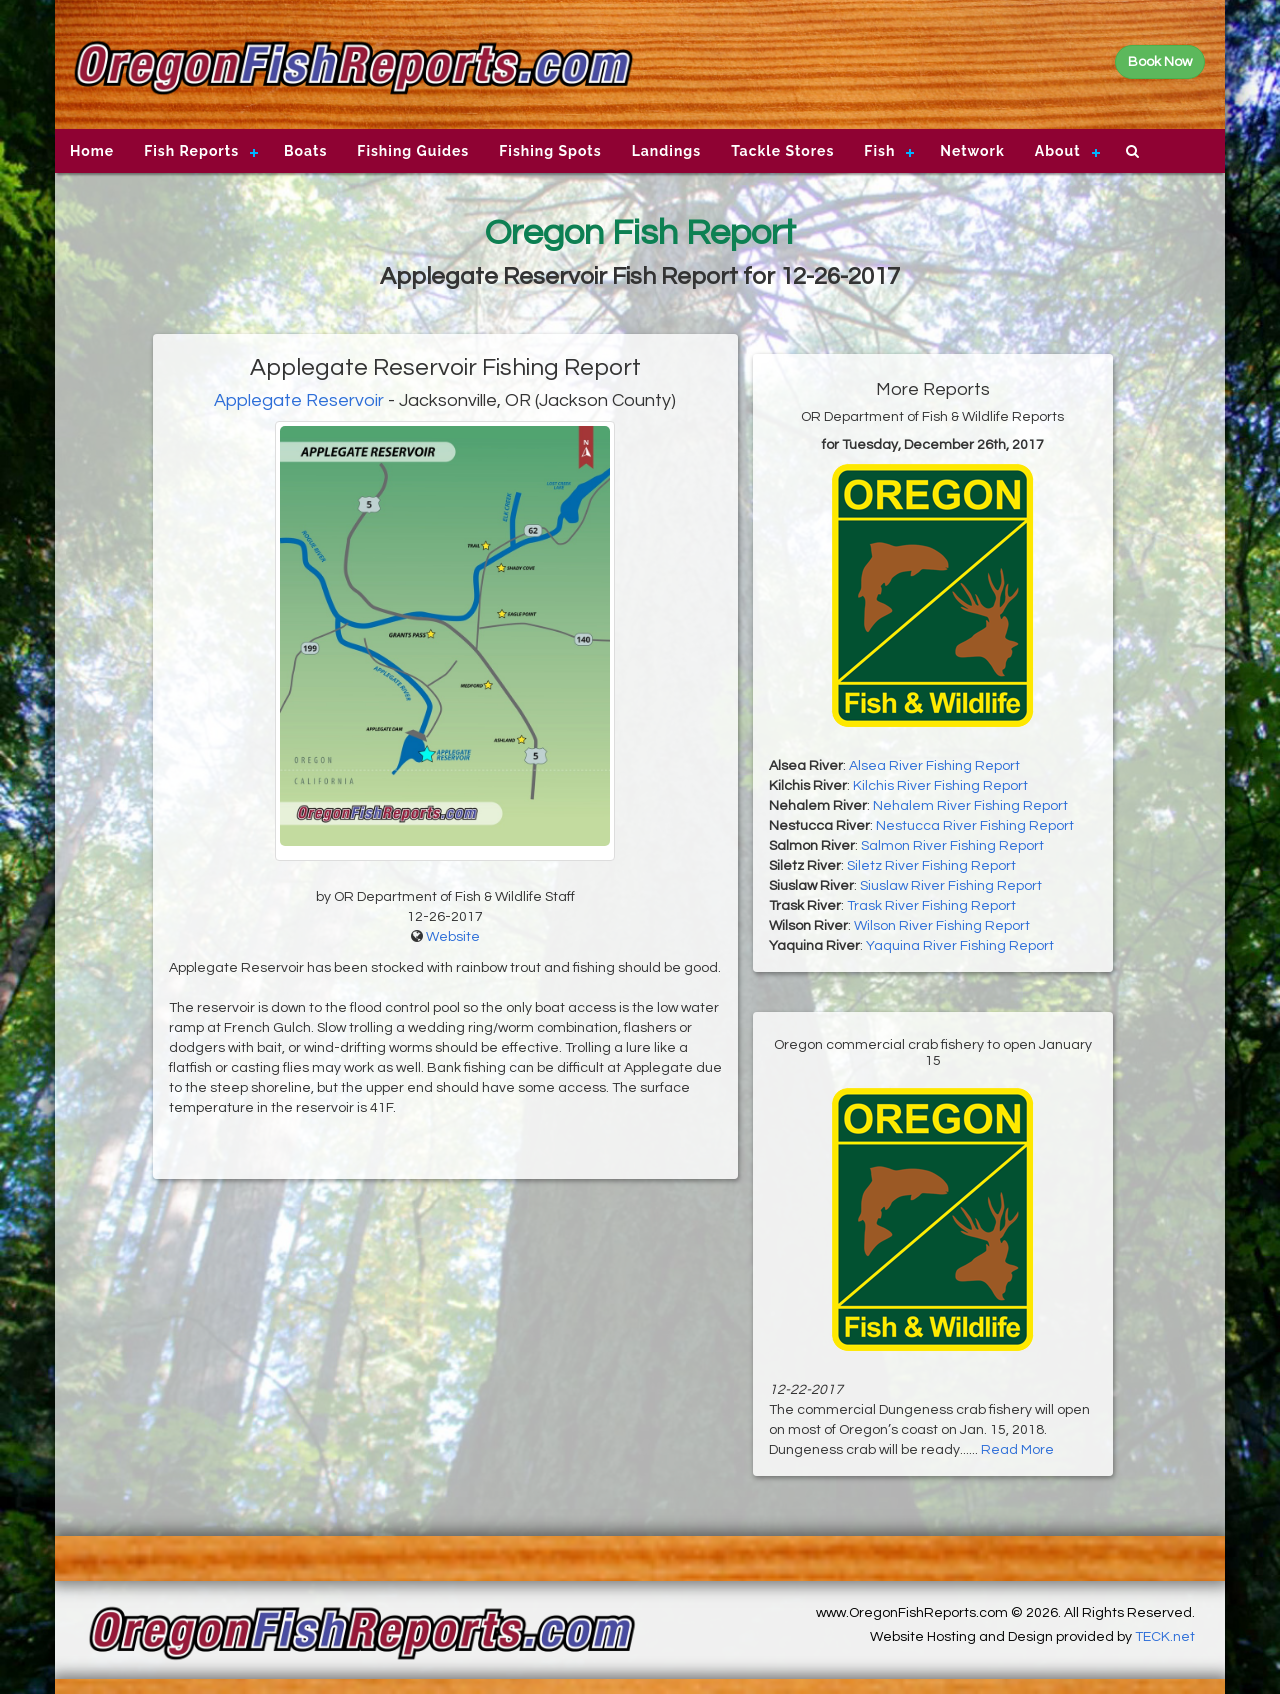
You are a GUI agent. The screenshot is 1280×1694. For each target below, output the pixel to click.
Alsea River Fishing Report (934, 766)
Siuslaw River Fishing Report (951, 886)
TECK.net (1165, 1637)
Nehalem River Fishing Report (970, 806)
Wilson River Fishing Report (942, 926)
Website (453, 937)
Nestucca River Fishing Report (975, 826)
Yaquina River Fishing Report (960, 946)
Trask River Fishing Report (931, 906)
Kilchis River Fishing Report (940, 786)
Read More (1017, 1450)
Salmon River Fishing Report (952, 846)
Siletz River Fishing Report (931, 866)
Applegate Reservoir (299, 400)
